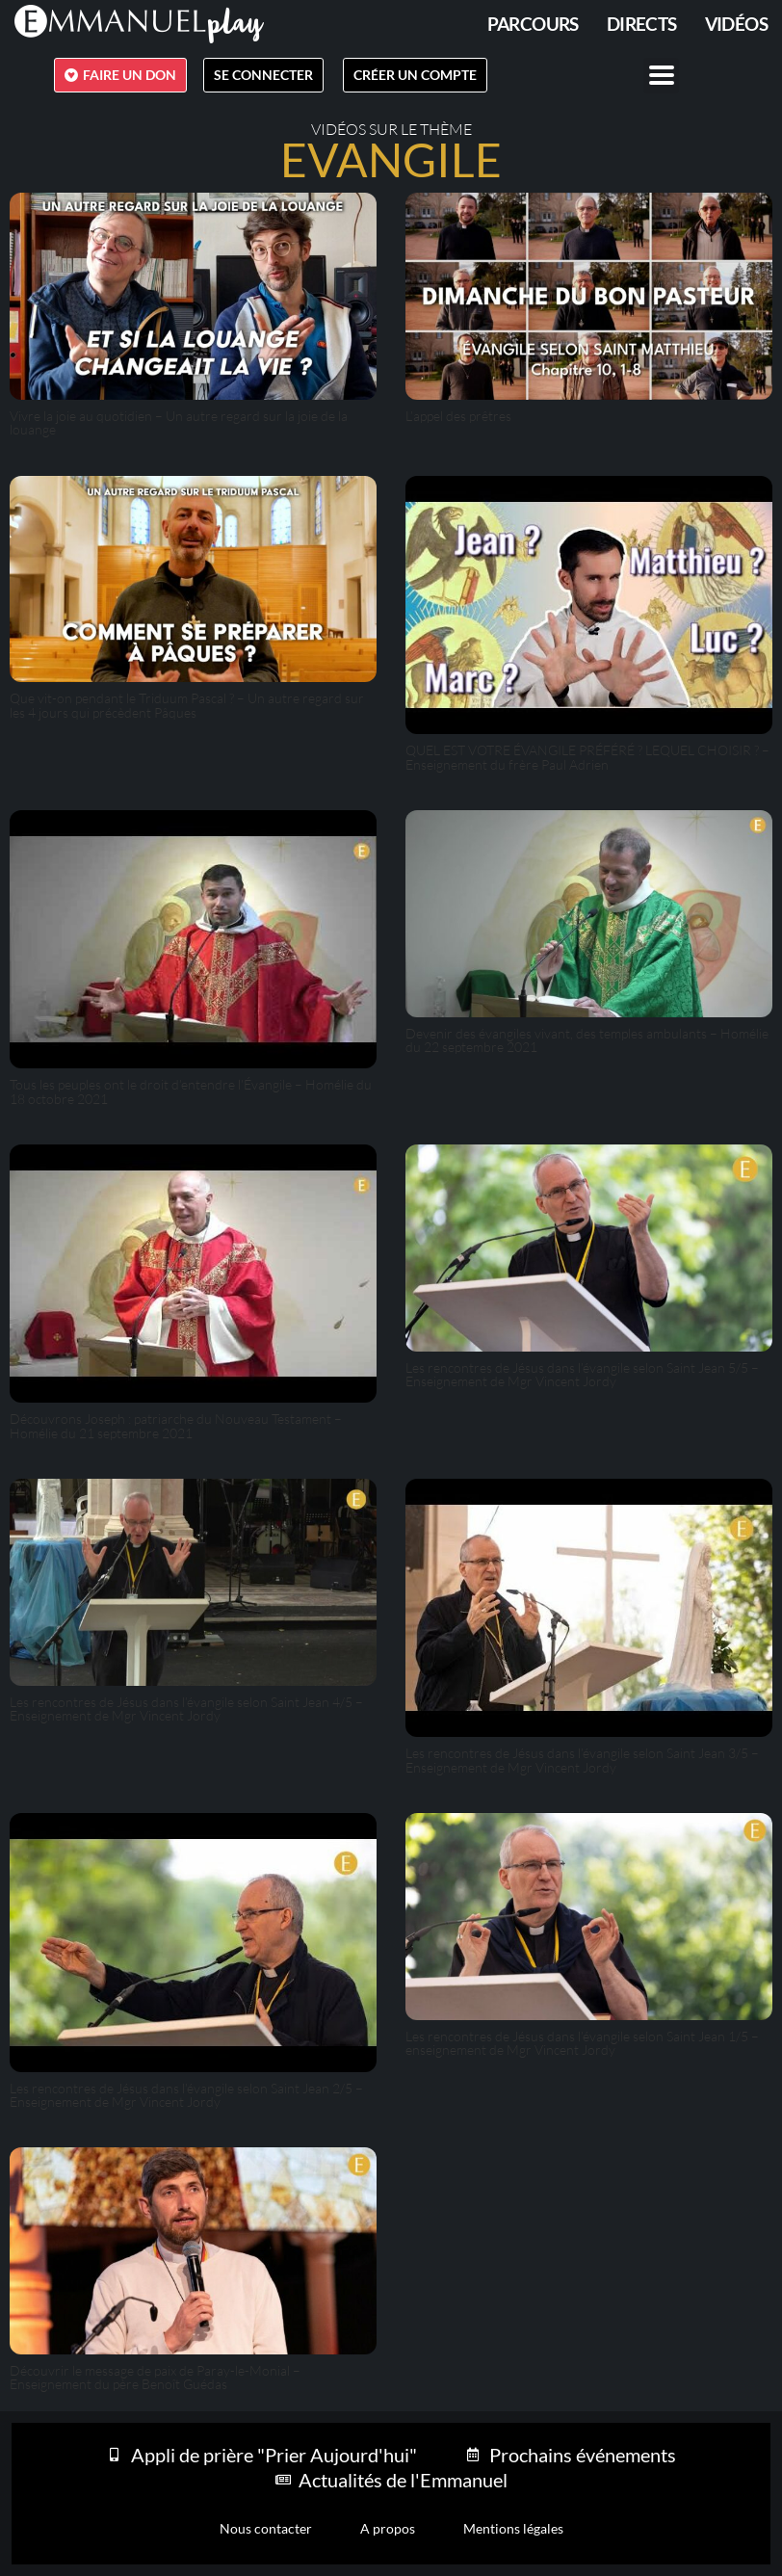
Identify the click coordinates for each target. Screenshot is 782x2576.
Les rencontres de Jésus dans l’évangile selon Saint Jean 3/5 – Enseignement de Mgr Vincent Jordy (582, 1759)
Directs (642, 24)
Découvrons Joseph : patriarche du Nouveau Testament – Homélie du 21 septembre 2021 (176, 1425)
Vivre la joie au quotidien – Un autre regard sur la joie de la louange (179, 422)
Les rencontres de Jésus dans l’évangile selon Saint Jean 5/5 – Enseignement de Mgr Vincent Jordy (582, 1374)
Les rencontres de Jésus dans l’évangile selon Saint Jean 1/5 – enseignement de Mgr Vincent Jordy (582, 2043)
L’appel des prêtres (458, 415)
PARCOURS (533, 24)
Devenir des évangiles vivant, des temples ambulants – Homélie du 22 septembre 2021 (587, 1040)
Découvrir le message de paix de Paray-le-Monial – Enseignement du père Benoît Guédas (155, 2377)
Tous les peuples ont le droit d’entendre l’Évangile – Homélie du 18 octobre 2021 (191, 1091)
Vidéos (736, 24)
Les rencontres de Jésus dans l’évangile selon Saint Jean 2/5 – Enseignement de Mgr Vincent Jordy (186, 2095)
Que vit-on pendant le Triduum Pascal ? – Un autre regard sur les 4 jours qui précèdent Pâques (187, 705)
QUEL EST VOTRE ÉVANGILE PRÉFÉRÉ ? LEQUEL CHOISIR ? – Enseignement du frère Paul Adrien (587, 757)
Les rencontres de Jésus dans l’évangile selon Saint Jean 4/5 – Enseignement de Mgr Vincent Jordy (186, 1708)
